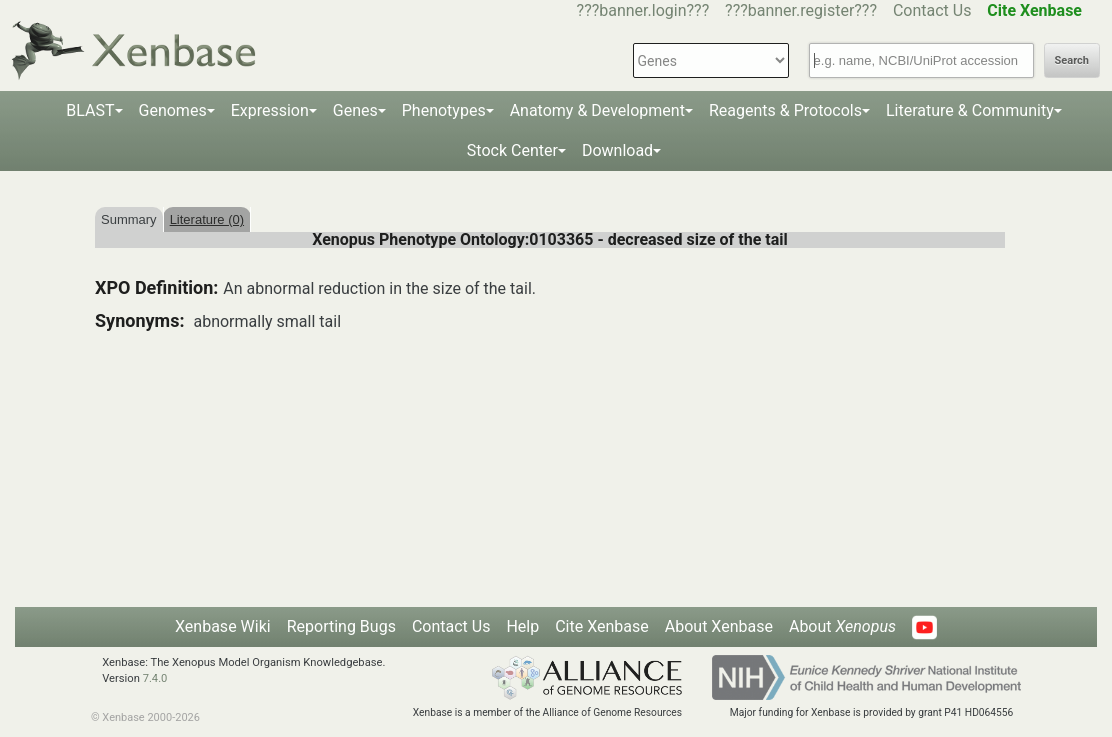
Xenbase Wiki (223, 626)
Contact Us (932, 10)
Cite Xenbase (602, 626)
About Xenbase (719, 626)
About (842, 626)
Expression (270, 110)
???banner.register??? (801, 10)
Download (617, 150)
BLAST (90, 110)
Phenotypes (444, 110)
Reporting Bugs (341, 626)
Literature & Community (970, 110)
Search (1072, 60)
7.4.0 (155, 678)
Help (522, 626)
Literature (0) (207, 219)
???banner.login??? (643, 10)
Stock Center (512, 150)
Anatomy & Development (597, 110)
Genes (355, 110)
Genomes (173, 110)
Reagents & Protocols (785, 110)
